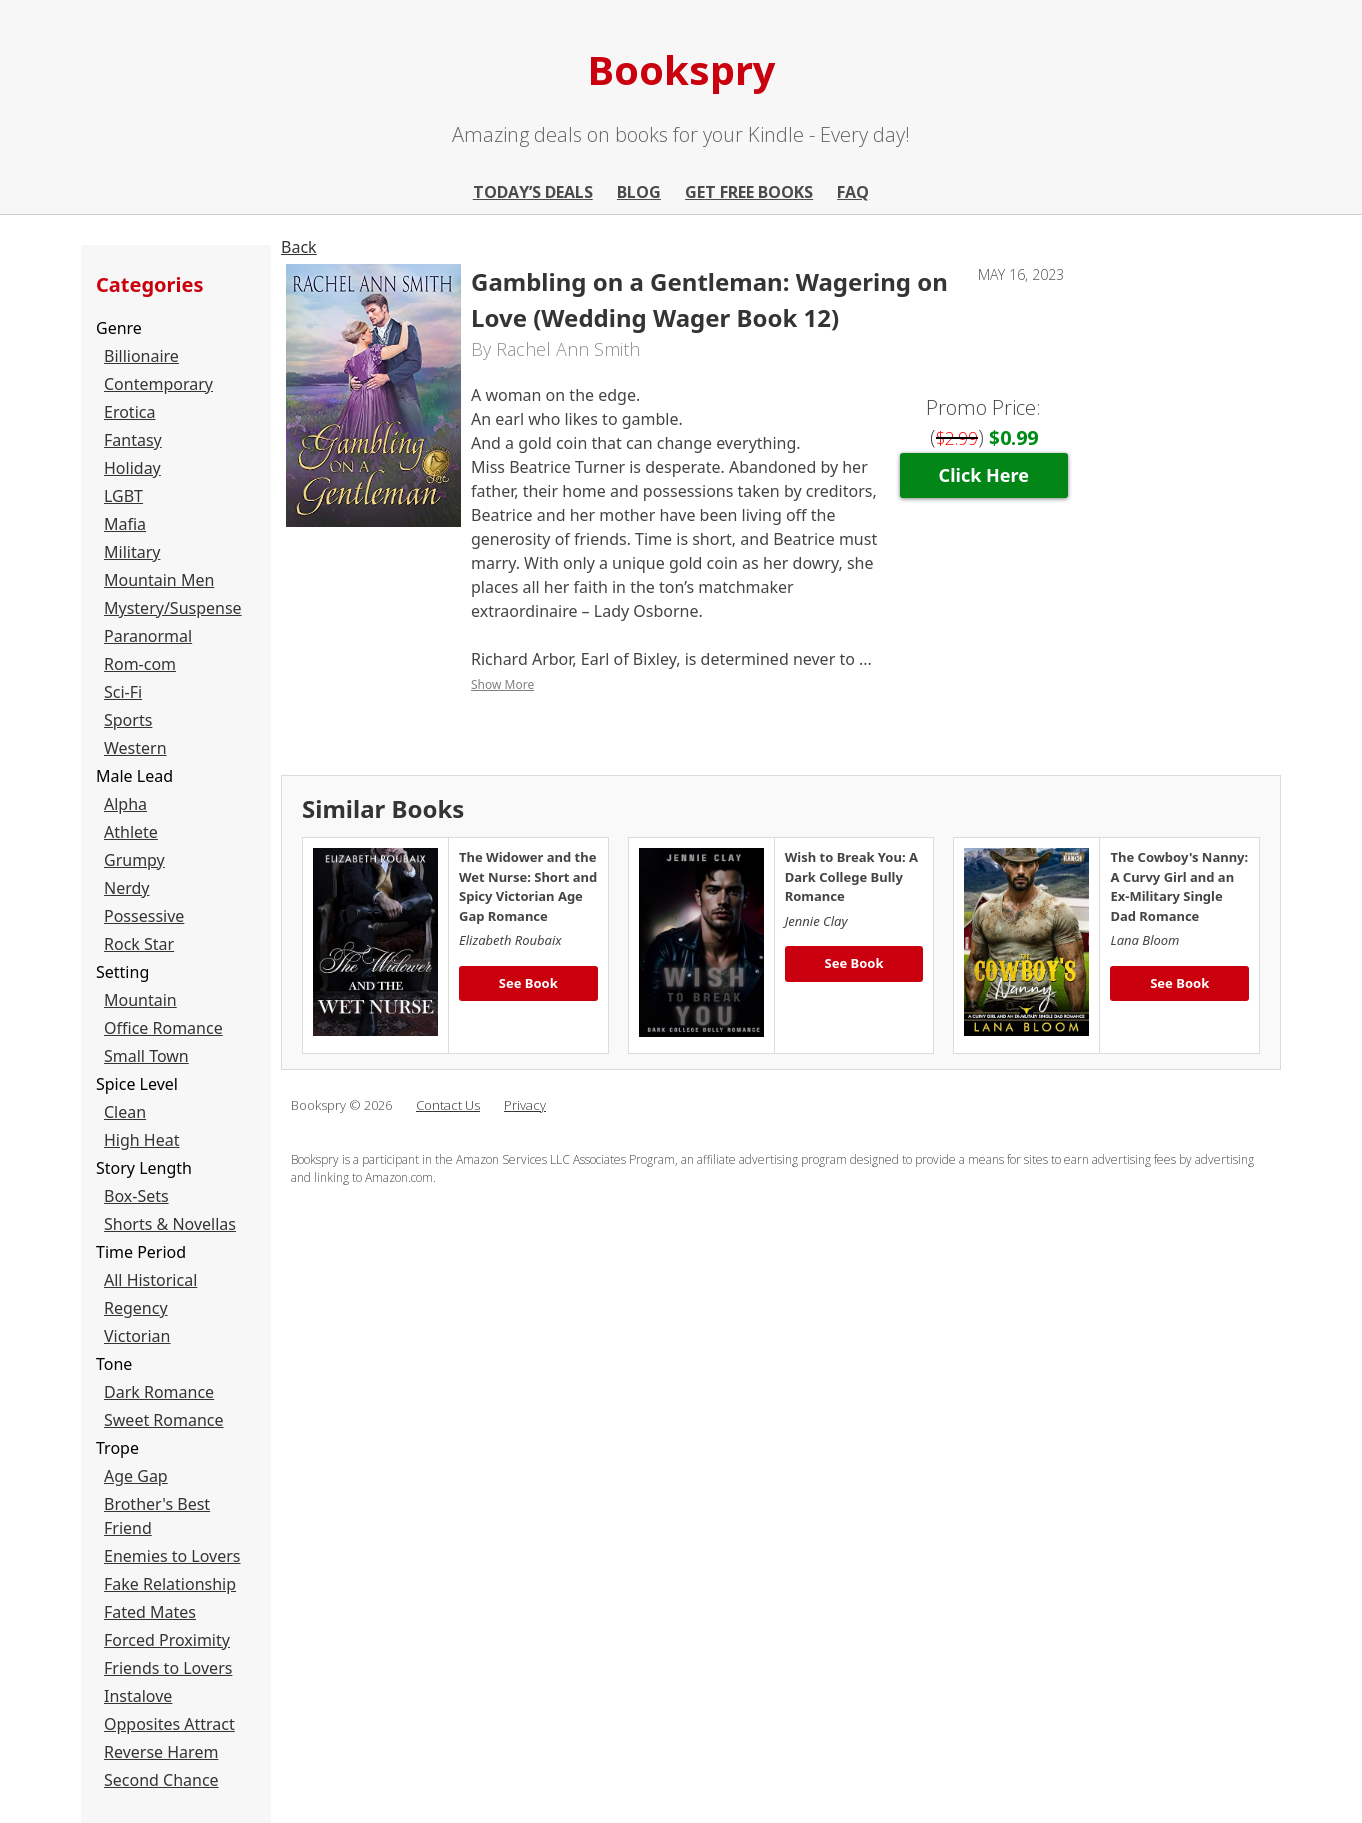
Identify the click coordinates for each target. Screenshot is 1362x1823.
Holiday (132, 468)
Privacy (525, 1105)
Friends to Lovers (168, 1668)
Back (299, 247)
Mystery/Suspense (173, 608)
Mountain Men (159, 580)
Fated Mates (150, 1612)
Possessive (144, 916)
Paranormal (148, 636)
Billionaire (141, 356)
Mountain (140, 1000)
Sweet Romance (164, 1420)
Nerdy (126, 888)
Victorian (137, 1336)
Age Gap (136, 1476)
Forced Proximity (167, 1640)
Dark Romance (159, 1392)
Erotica (129, 412)
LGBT (123, 496)
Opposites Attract (169, 1724)
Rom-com (140, 664)
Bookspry (681, 69)
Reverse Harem (161, 1752)
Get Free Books (749, 192)
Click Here (984, 475)
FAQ (853, 192)
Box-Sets (136, 1196)
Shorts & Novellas (170, 1224)
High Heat (142, 1140)
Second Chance (161, 1780)
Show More (502, 684)
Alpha (125, 804)
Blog (639, 192)
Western (135, 748)
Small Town (146, 1056)
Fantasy (133, 440)
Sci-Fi (123, 692)
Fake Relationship (170, 1584)
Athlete (131, 832)
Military (132, 552)
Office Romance (163, 1028)
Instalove (138, 1696)
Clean (125, 1112)
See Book (528, 983)
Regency (136, 1308)
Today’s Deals (533, 192)
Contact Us (448, 1105)
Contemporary (158, 384)
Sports (128, 720)
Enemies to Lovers (172, 1556)
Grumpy (134, 860)
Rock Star (139, 944)
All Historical (150, 1280)
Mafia (125, 524)
